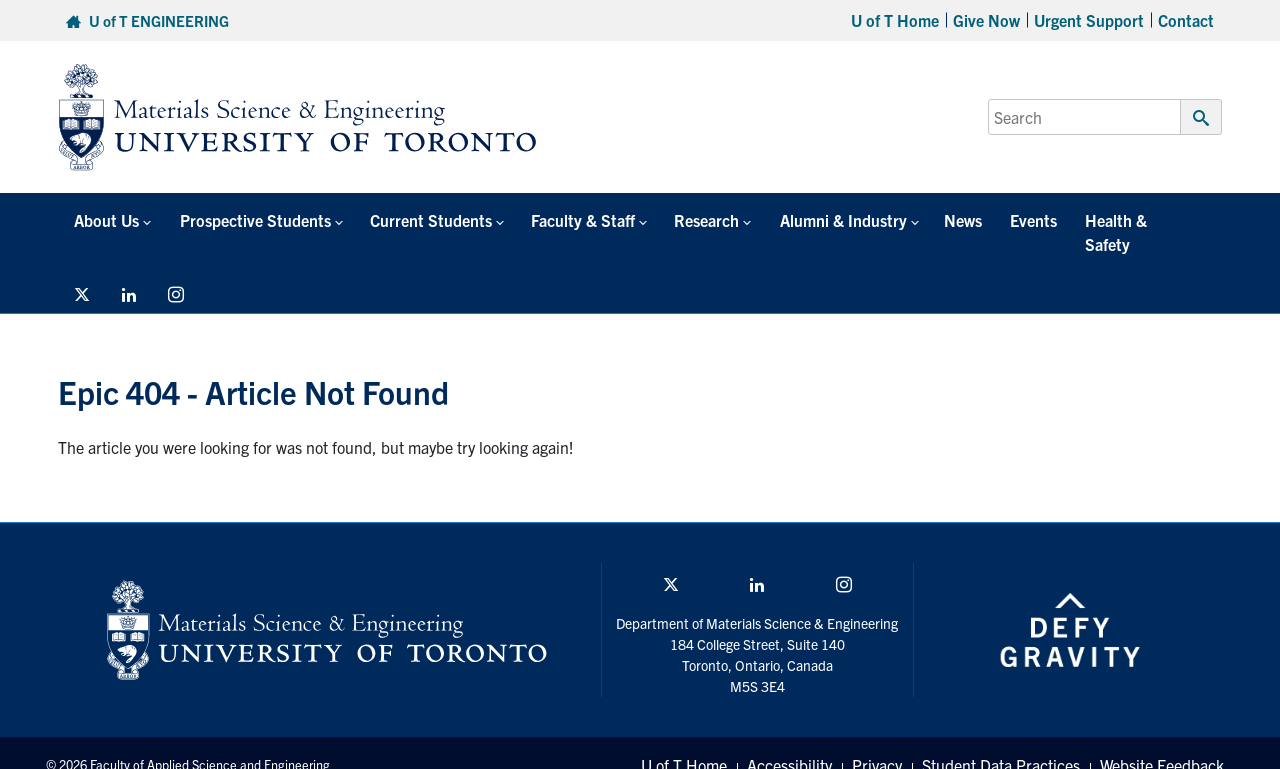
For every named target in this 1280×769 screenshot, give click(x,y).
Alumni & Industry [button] (777, 220)
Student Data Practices (1001, 741)
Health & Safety (1041, 220)
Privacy (877, 741)
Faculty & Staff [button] (541, 220)
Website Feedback (1162, 741)
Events (946, 220)
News (888, 220)
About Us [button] (98, 220)
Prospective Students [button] (234, 220)
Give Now (986, 20)
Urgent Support (1089, 20)
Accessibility (789, 741)
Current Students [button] (400, 220)
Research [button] (653, 220)
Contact (1186, 20)
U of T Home (895, 20)
